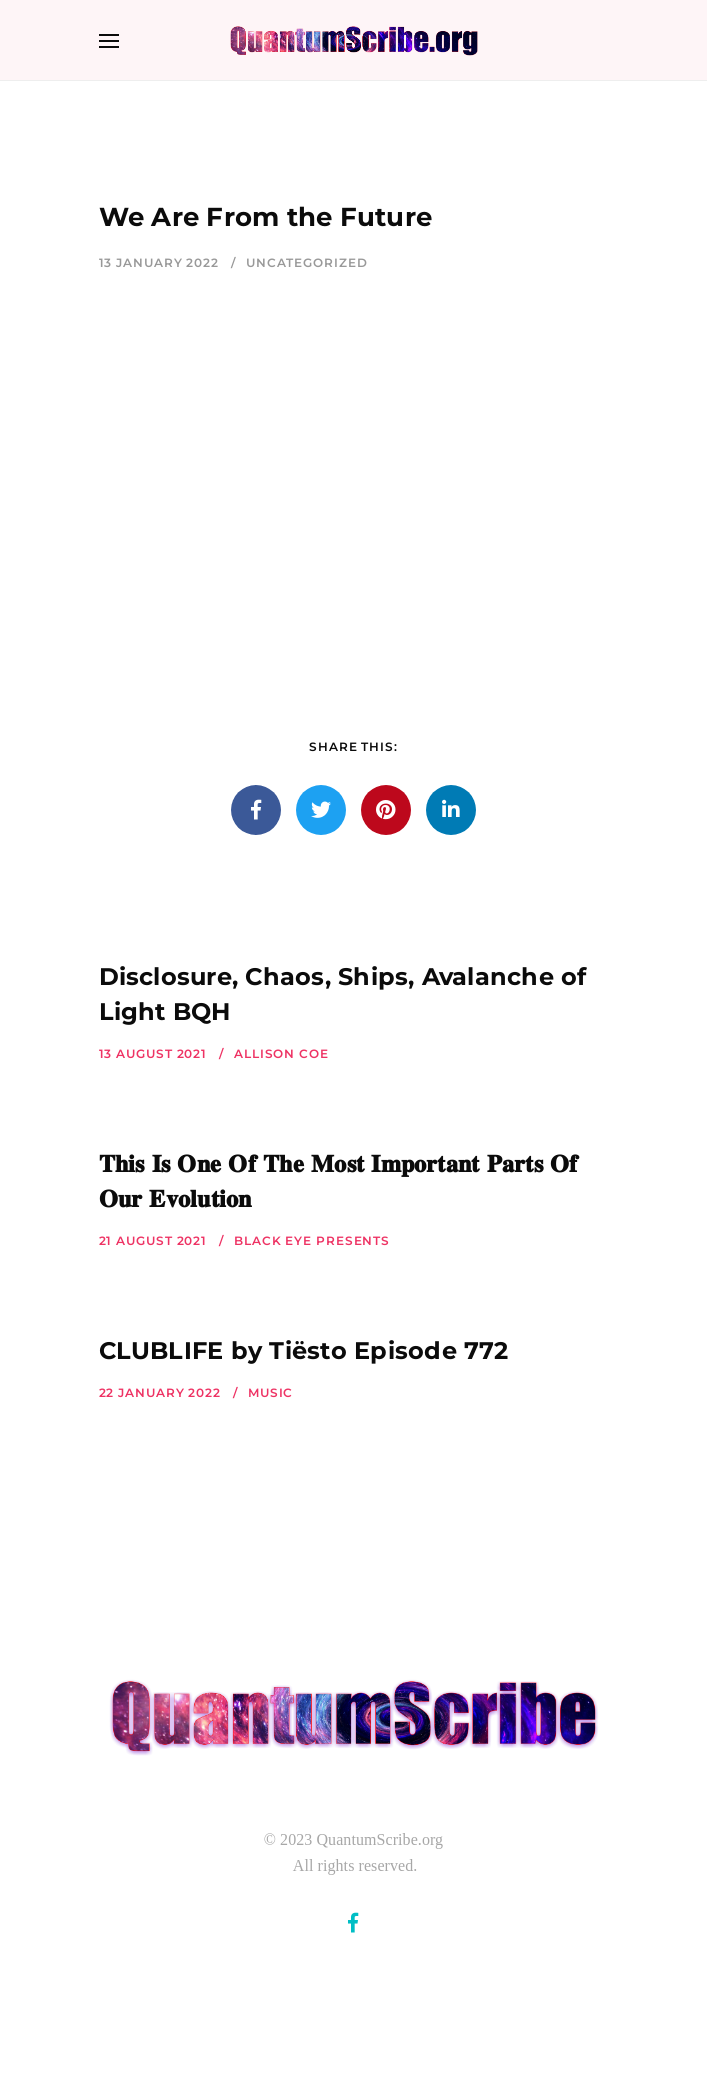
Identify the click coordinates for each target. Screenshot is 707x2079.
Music (271, 1392)
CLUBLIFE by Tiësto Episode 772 (304, 1350)
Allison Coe (281, 1053)
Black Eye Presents (312, 1240)
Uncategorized (307, 262)
